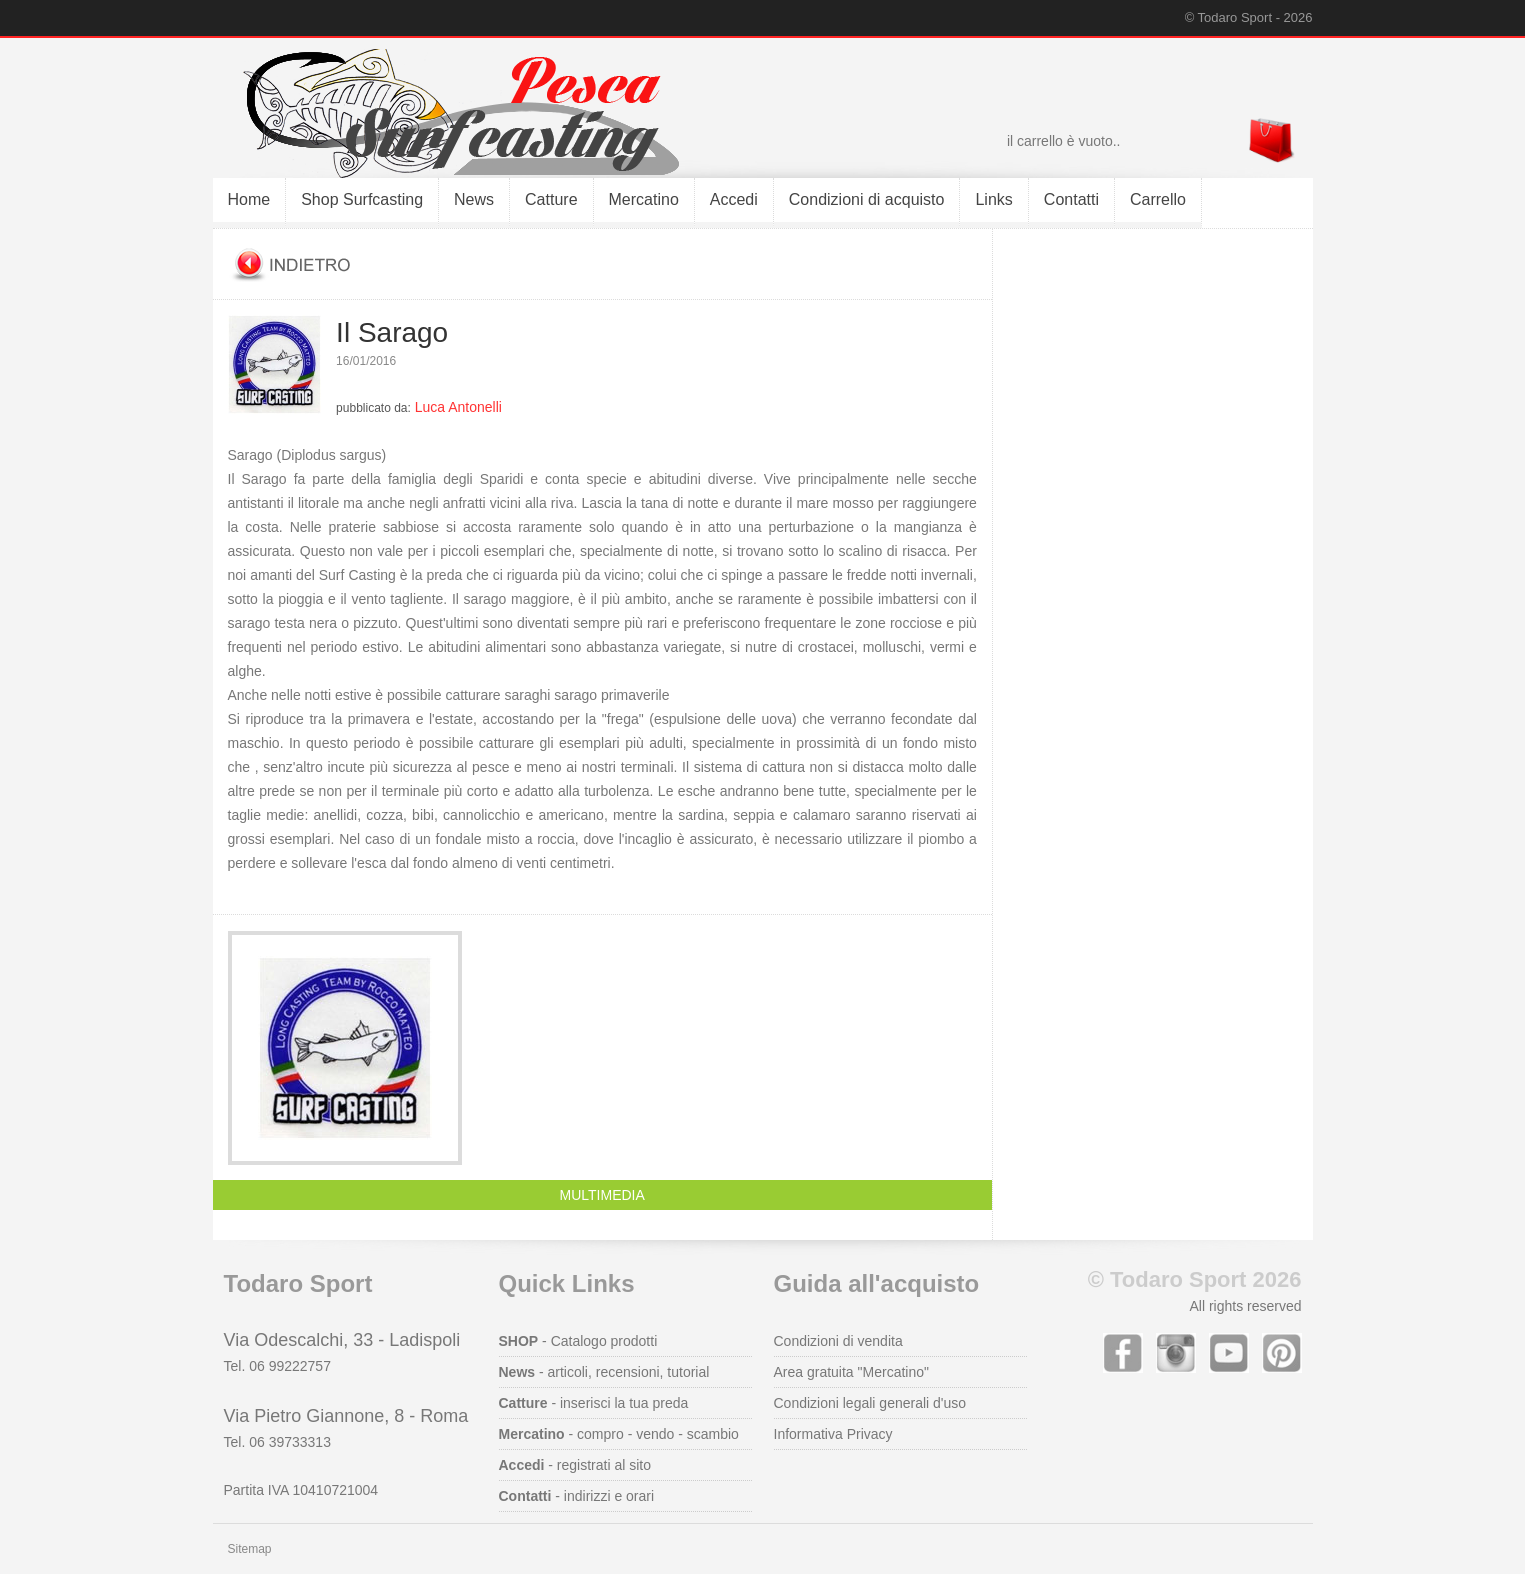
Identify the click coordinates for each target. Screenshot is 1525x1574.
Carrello (1158, 199)
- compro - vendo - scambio (619, 1434)
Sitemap (250, 1549)
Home (249, 199)
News (474, 199)
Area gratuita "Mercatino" (851, 1372)
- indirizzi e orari (577, 1496)
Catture (551, 199)
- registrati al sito (575, 1465)
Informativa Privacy (833, 1434)
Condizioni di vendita (838, 1341)
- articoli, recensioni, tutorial (604, 1372)
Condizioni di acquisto (867, 199)
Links (993, 199)
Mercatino (644, 199)
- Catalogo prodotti (578, 1341)
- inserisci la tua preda (594, 1403)
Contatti (1071, 199)
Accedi (734, 199)
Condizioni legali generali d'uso (870, 1403)
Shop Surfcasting (362, 199)
